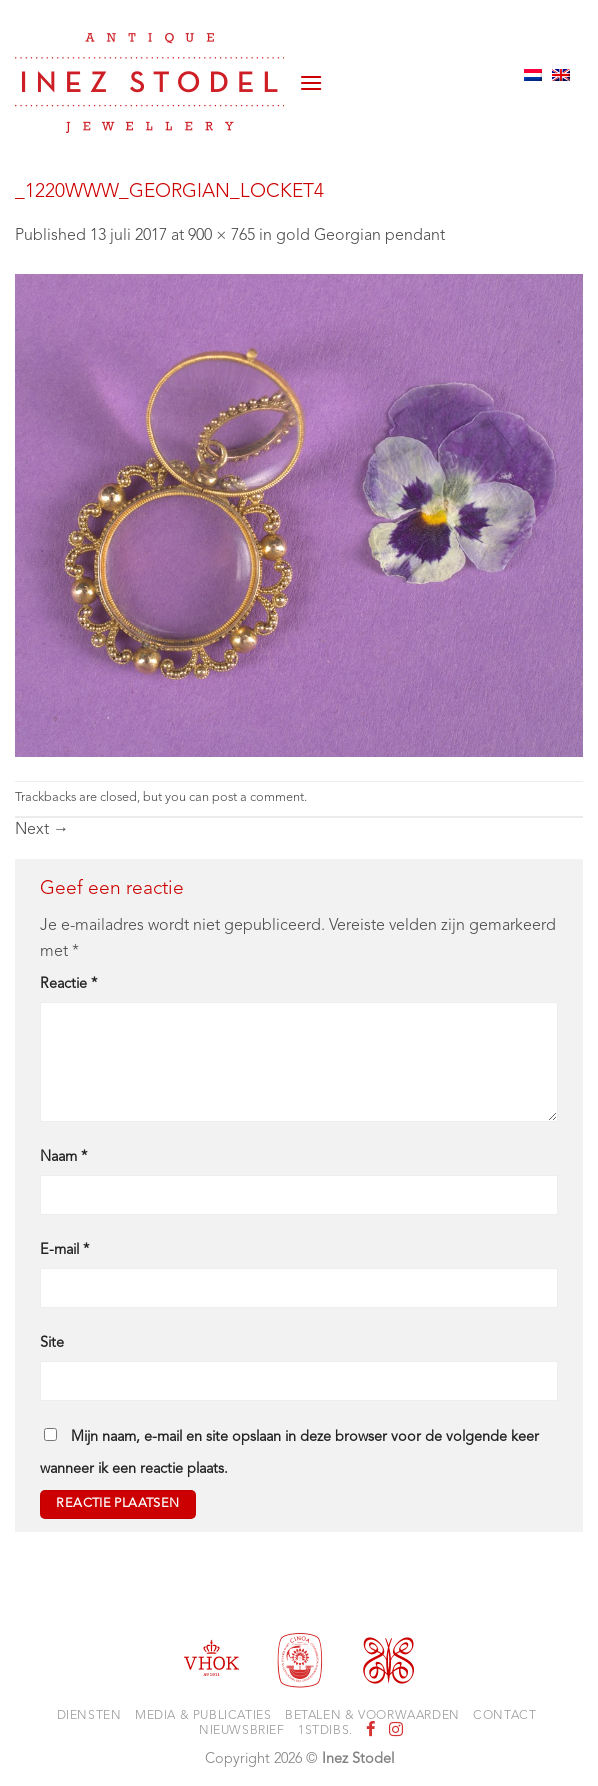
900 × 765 (221, 236)
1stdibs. (325, 1731)
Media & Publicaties (203, 1716)
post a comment (258, 797)
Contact (504, 1716)
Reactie (68, 984)
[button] (311, 75)
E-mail (64, 1250)
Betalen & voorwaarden (372, 1716)
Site (52, 1343)
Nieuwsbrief (242, 1731)
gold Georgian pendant (360, 236)
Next (42, 830)
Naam (63, 1157)
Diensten (89, 1716)
